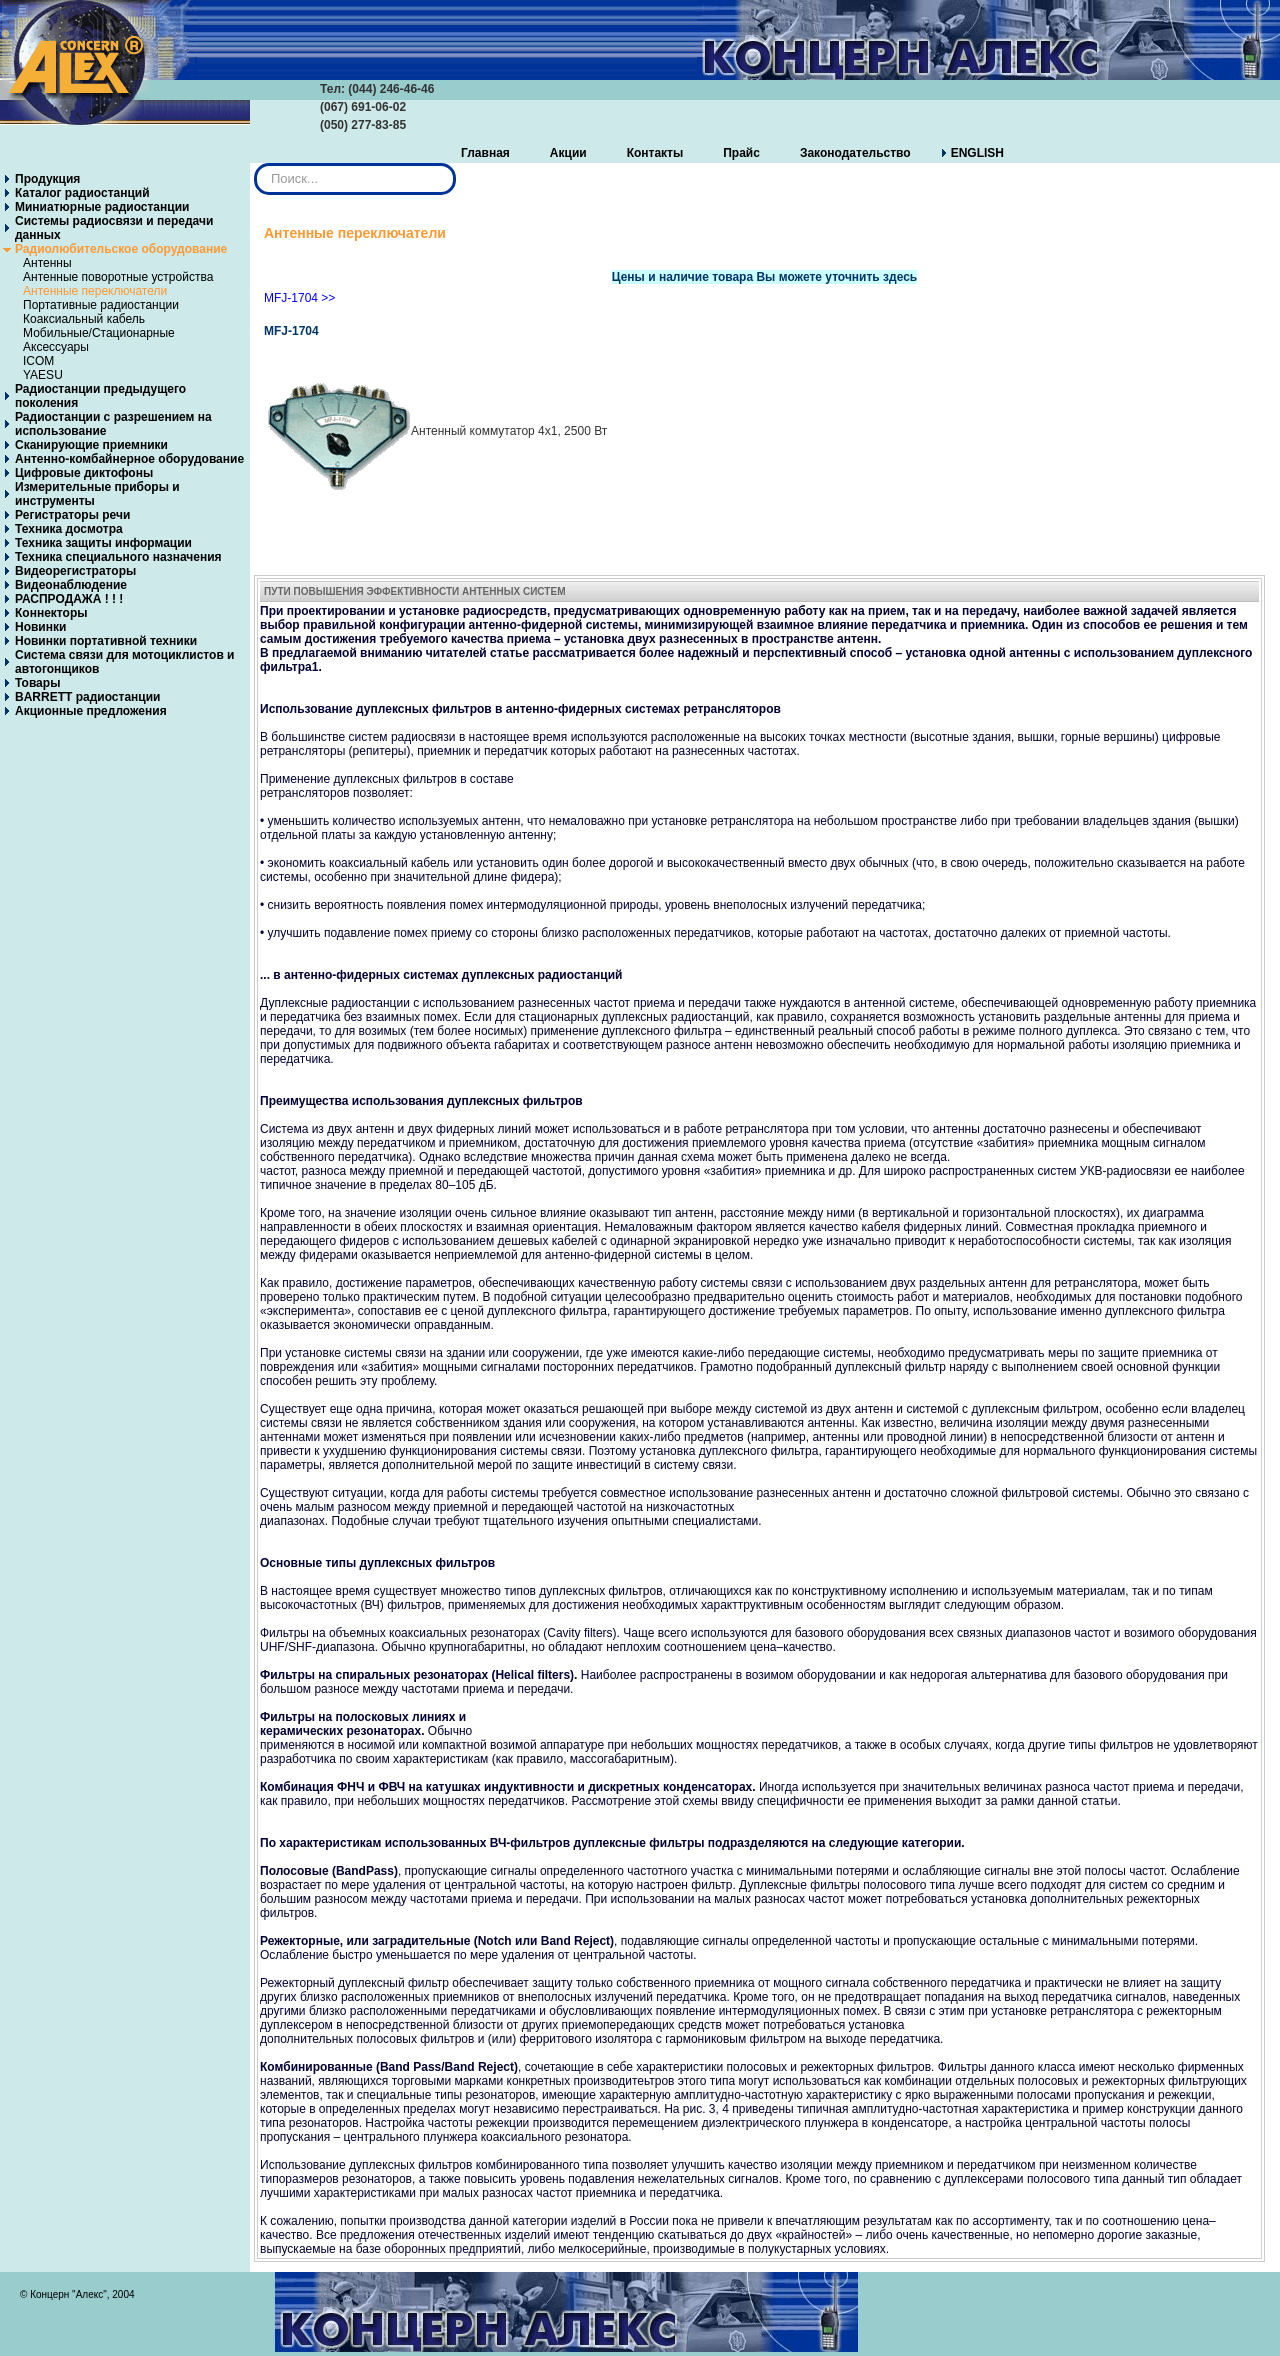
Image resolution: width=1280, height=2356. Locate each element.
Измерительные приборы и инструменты (97, 494)
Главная (485, 153)
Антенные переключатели (95, 291)
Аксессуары (56, 347)
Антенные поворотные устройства (118, 277)
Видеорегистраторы (75, 571)
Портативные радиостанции (101, 305)
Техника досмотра (69, 529)
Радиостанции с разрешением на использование (113, 424)
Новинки (40, 627)
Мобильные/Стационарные (99, 333)
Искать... (254, 163)
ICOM (38, 361)
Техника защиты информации (103, 543)
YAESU (43, 375)
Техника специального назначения (118, 557)
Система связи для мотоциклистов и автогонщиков (125, 662)
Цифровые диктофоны (84, 473)
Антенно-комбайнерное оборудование (129, 459)
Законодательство (855, 153)
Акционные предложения (91, 711)
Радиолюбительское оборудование (121, 249)
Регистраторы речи (72, 515)
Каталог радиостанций (82, 193)
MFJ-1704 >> (299, 298)
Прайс (741, 153)
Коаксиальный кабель (84, 319)
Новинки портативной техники (106, 641)
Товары (37, 683)
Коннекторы (51, 613)
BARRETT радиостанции (87, 697)
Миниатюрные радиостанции (102, 207)
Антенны (47, 263)
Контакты (655, 153)
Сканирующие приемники (91, 445)
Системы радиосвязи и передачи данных (114, 228)
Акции (568, 153)
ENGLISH (977, 153)
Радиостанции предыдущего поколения (100, 396)
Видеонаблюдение (71, 585)
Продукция (47, 179)
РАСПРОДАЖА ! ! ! (69, 599)
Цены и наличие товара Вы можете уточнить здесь (764, 277)
